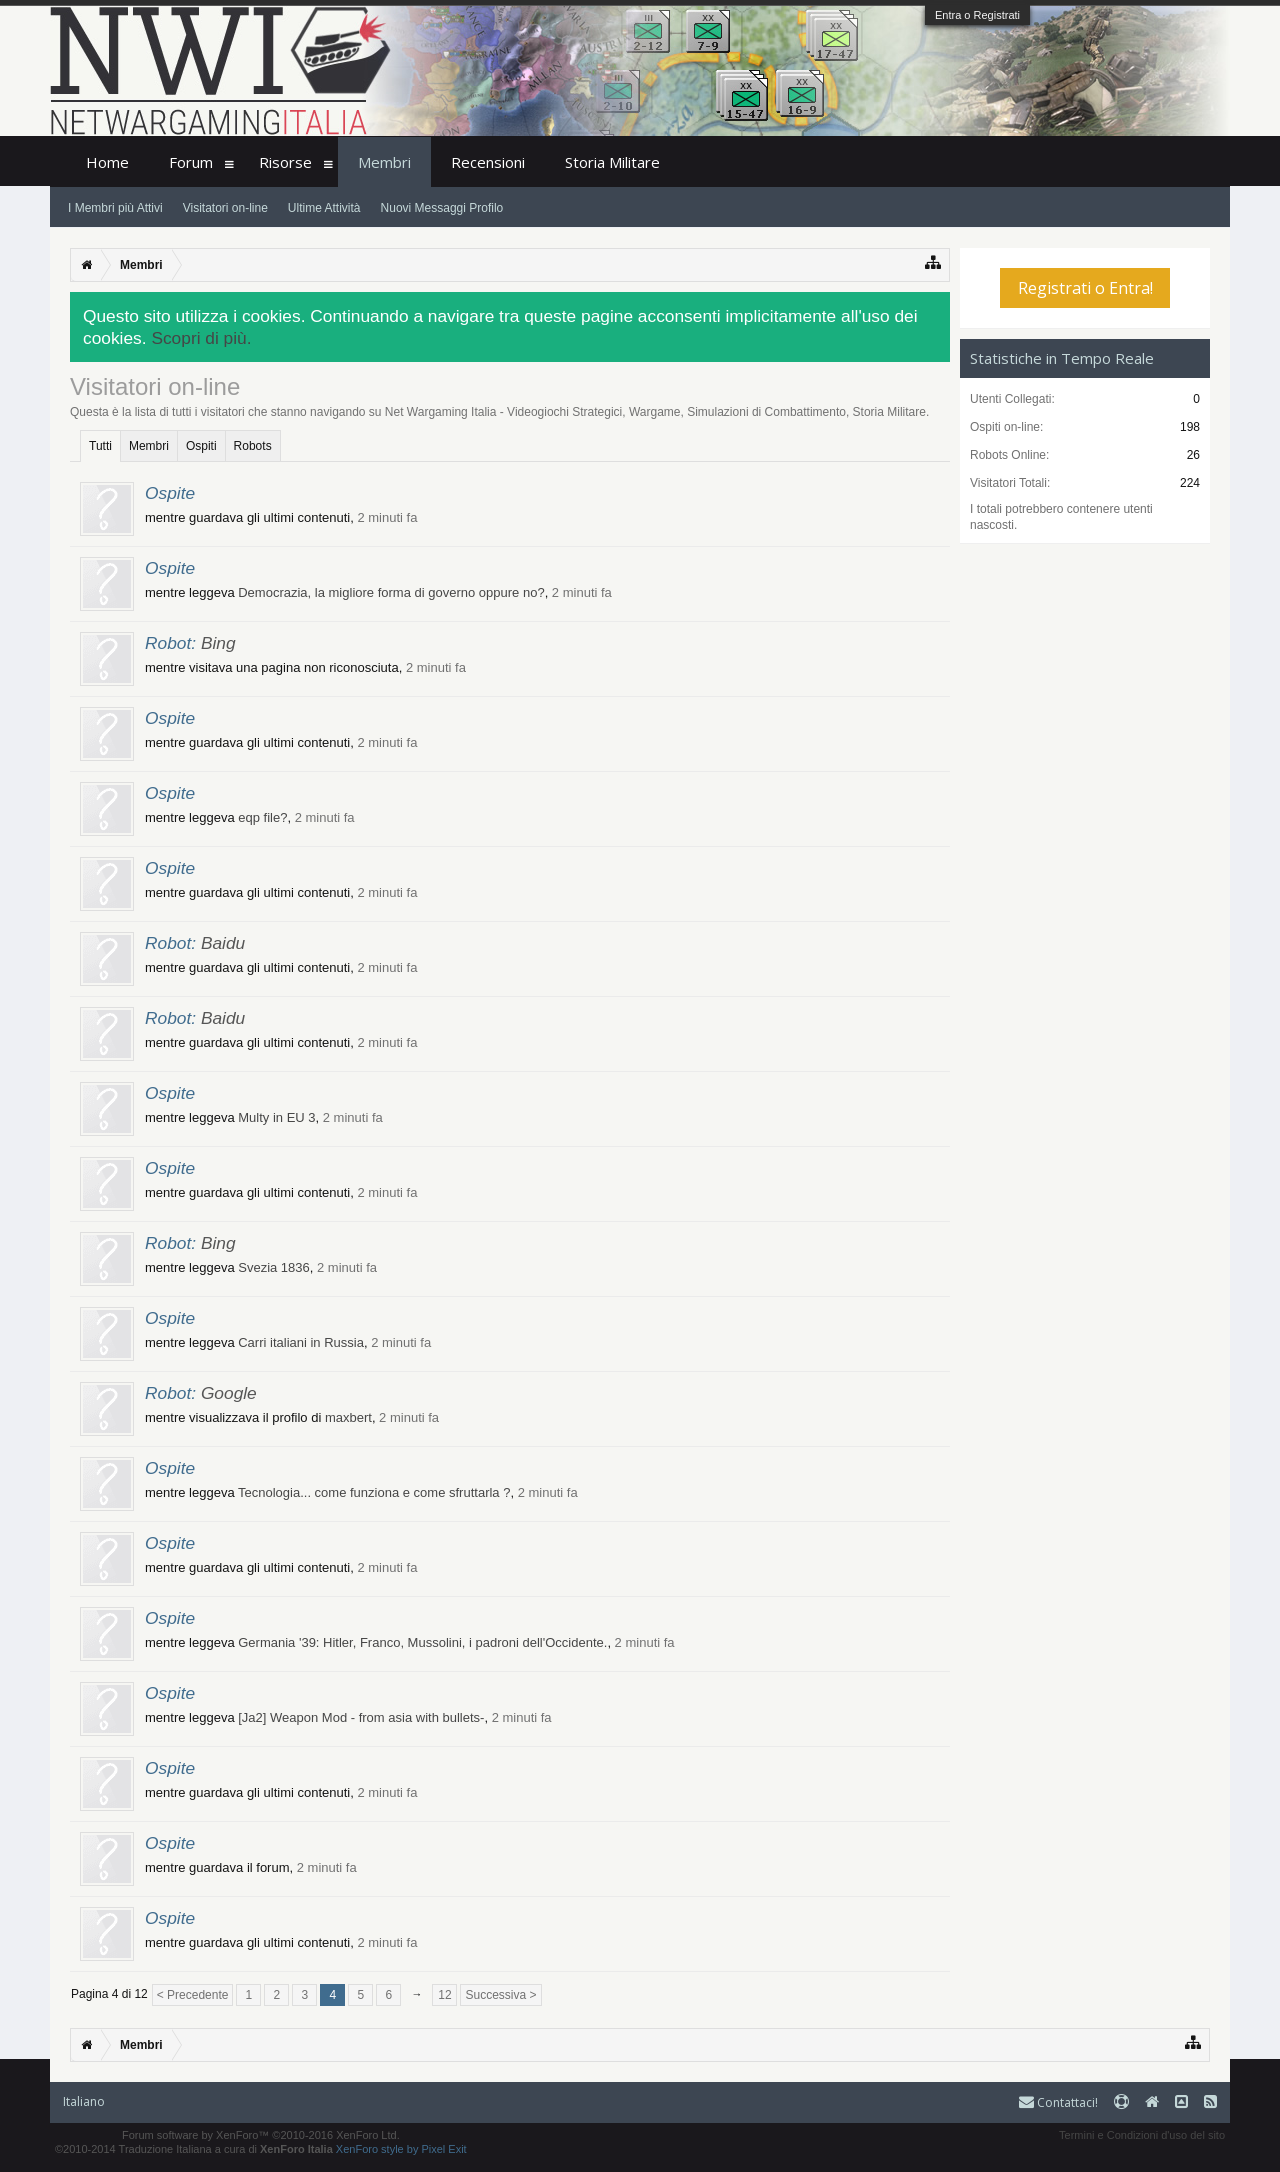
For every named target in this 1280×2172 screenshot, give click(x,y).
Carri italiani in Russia (301, 1342)
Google (229, 1393)
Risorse (285, 162)
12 (444, 1995)
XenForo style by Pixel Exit (401, 2149)
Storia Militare (612, 162)
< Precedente (193, 1995)
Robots (253, 446)
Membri (149, 446)
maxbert (348, 1417)
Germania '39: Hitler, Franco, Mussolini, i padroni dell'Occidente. (422, 1642)
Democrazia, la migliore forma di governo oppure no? (391, 592)
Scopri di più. (201, 338)
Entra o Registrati (977, 15)
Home (107, 162)
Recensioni (488, 162)
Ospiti (201, 446)
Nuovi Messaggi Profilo (442, 208)
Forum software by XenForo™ (261, 2135)
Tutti (100, 446)
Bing (218, 643)
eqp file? (262, 817)
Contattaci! (1058, 2102)
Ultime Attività (324, 208)
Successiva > (500, 1995)
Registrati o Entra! (1085, 288)
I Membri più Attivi (115, 208)
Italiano (84, 2101)
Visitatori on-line (225, 208)
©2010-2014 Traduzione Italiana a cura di (194, 2149)
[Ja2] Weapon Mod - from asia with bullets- (361, 1717)
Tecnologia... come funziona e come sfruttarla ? (374, 1492)
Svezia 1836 (274, 1267)
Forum (191, 162)
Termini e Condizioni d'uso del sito (1142, 2135)
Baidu (223, 943)
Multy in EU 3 (276, 1117)
